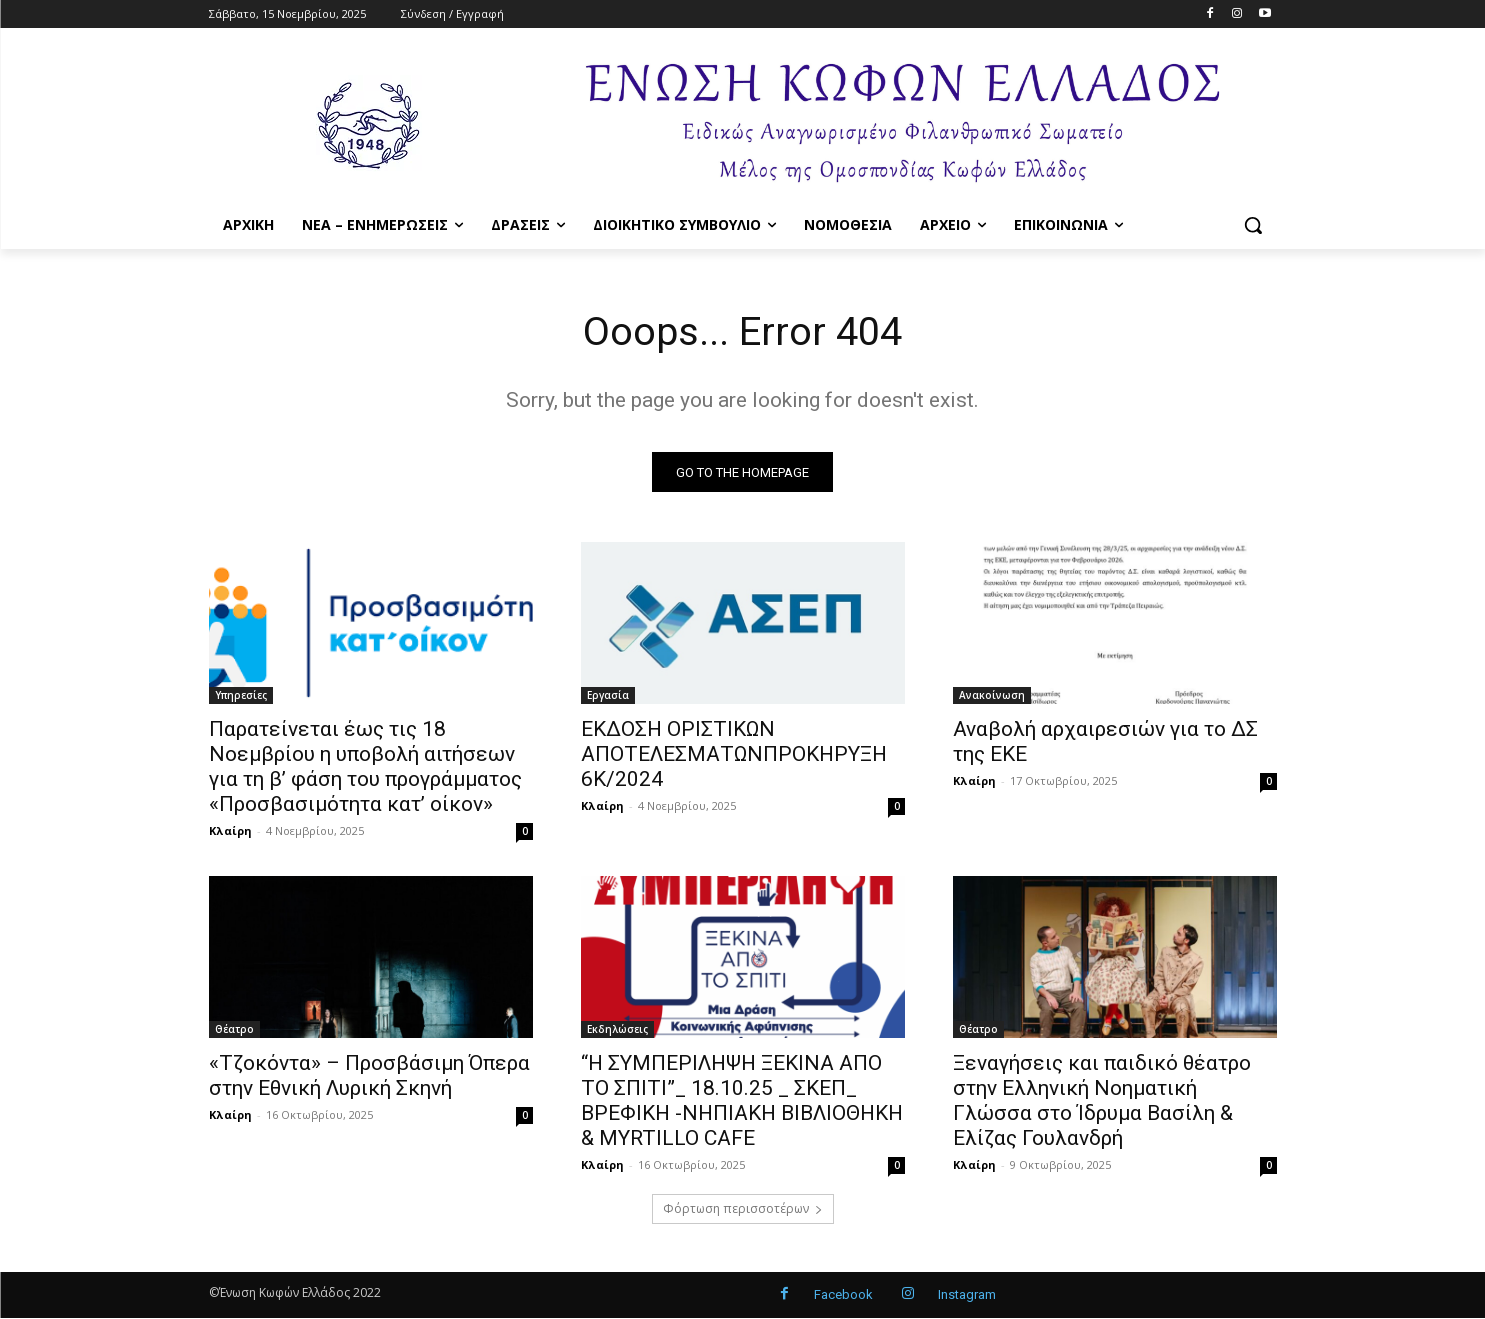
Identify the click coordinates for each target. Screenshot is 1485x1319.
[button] (1253, 225)
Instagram (967, 1295)
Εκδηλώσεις (617, 1030)
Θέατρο (234, 1030)
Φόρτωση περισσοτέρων (743, 1209)
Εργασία (608, 696)
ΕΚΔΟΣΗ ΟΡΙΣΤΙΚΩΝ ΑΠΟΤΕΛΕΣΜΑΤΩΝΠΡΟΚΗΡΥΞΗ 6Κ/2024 (734, 755)
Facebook (843, 1295)
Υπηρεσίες (241, 696)
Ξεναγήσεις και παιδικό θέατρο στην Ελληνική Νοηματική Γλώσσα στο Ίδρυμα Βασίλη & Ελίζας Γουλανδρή (1102, 1101)
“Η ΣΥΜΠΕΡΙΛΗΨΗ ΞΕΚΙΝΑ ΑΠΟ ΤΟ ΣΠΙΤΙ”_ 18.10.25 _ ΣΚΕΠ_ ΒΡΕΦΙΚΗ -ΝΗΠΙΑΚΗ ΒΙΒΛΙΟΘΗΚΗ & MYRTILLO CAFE (742, 1101)
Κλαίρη (230, 831)
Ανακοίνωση (992, 696)
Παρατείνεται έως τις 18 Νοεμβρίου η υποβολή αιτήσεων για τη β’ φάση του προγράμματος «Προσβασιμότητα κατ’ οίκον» (365, 767)
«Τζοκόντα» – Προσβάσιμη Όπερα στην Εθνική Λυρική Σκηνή (369, 1076)
